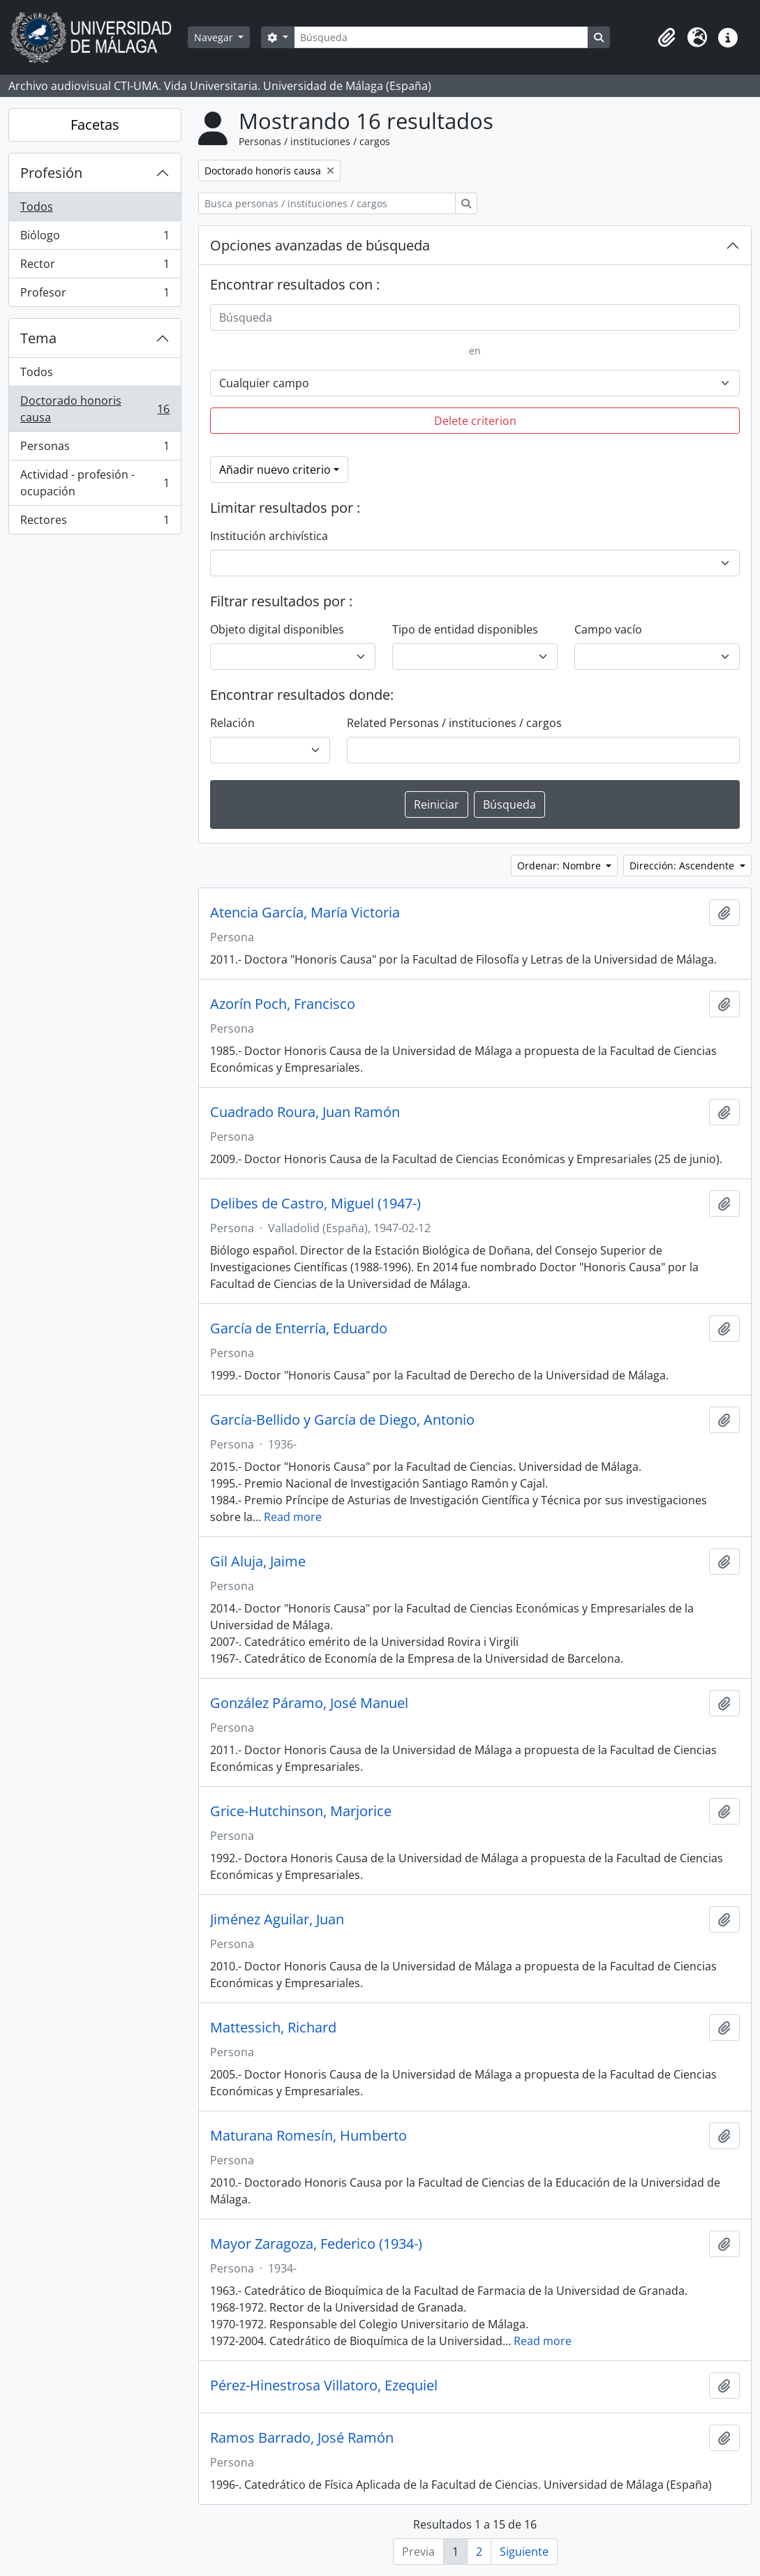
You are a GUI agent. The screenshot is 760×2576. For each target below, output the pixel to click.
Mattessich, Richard (273, 2027)
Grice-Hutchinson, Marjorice (301, 1811)
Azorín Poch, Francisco (282, 1004)
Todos (36, 206)
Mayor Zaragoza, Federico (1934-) (316, 2244)
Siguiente (524, 2551)
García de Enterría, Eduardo (298, 1328)
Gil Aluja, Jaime (258, 1561)
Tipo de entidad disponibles (465, 629)
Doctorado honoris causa (95, 409)
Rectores (95, 522)
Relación (232, 723)
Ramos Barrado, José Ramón (302, 2437)
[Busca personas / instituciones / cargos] (327, 203)
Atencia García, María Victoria (305, 912)
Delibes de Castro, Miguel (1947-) (315, 1203)
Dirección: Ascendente (683, 865)
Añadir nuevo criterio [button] (275, 469)
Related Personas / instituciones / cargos (454, 723)
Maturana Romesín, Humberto (308, 2135)
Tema (38, 338)
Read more (293, 1517)
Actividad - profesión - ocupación (95, 483)
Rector (95, 266)
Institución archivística (269, 536)
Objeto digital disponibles (277, 629)
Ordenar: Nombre (560, 865)
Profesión (51, 172)
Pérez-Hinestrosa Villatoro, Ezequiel (324, 2385)
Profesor (95, 295)
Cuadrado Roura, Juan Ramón (305, 1112)
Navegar (215, 37)
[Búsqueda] (441, 37)
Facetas (94, 124)
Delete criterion (475, 420)
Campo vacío (608, 629)
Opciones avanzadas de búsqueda (320, 245)
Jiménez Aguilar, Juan (277, 1919)
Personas (95, 448)
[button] (666, 37)
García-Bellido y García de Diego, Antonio (342, 1419)
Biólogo (95, 238)
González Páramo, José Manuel (309, 1703)
